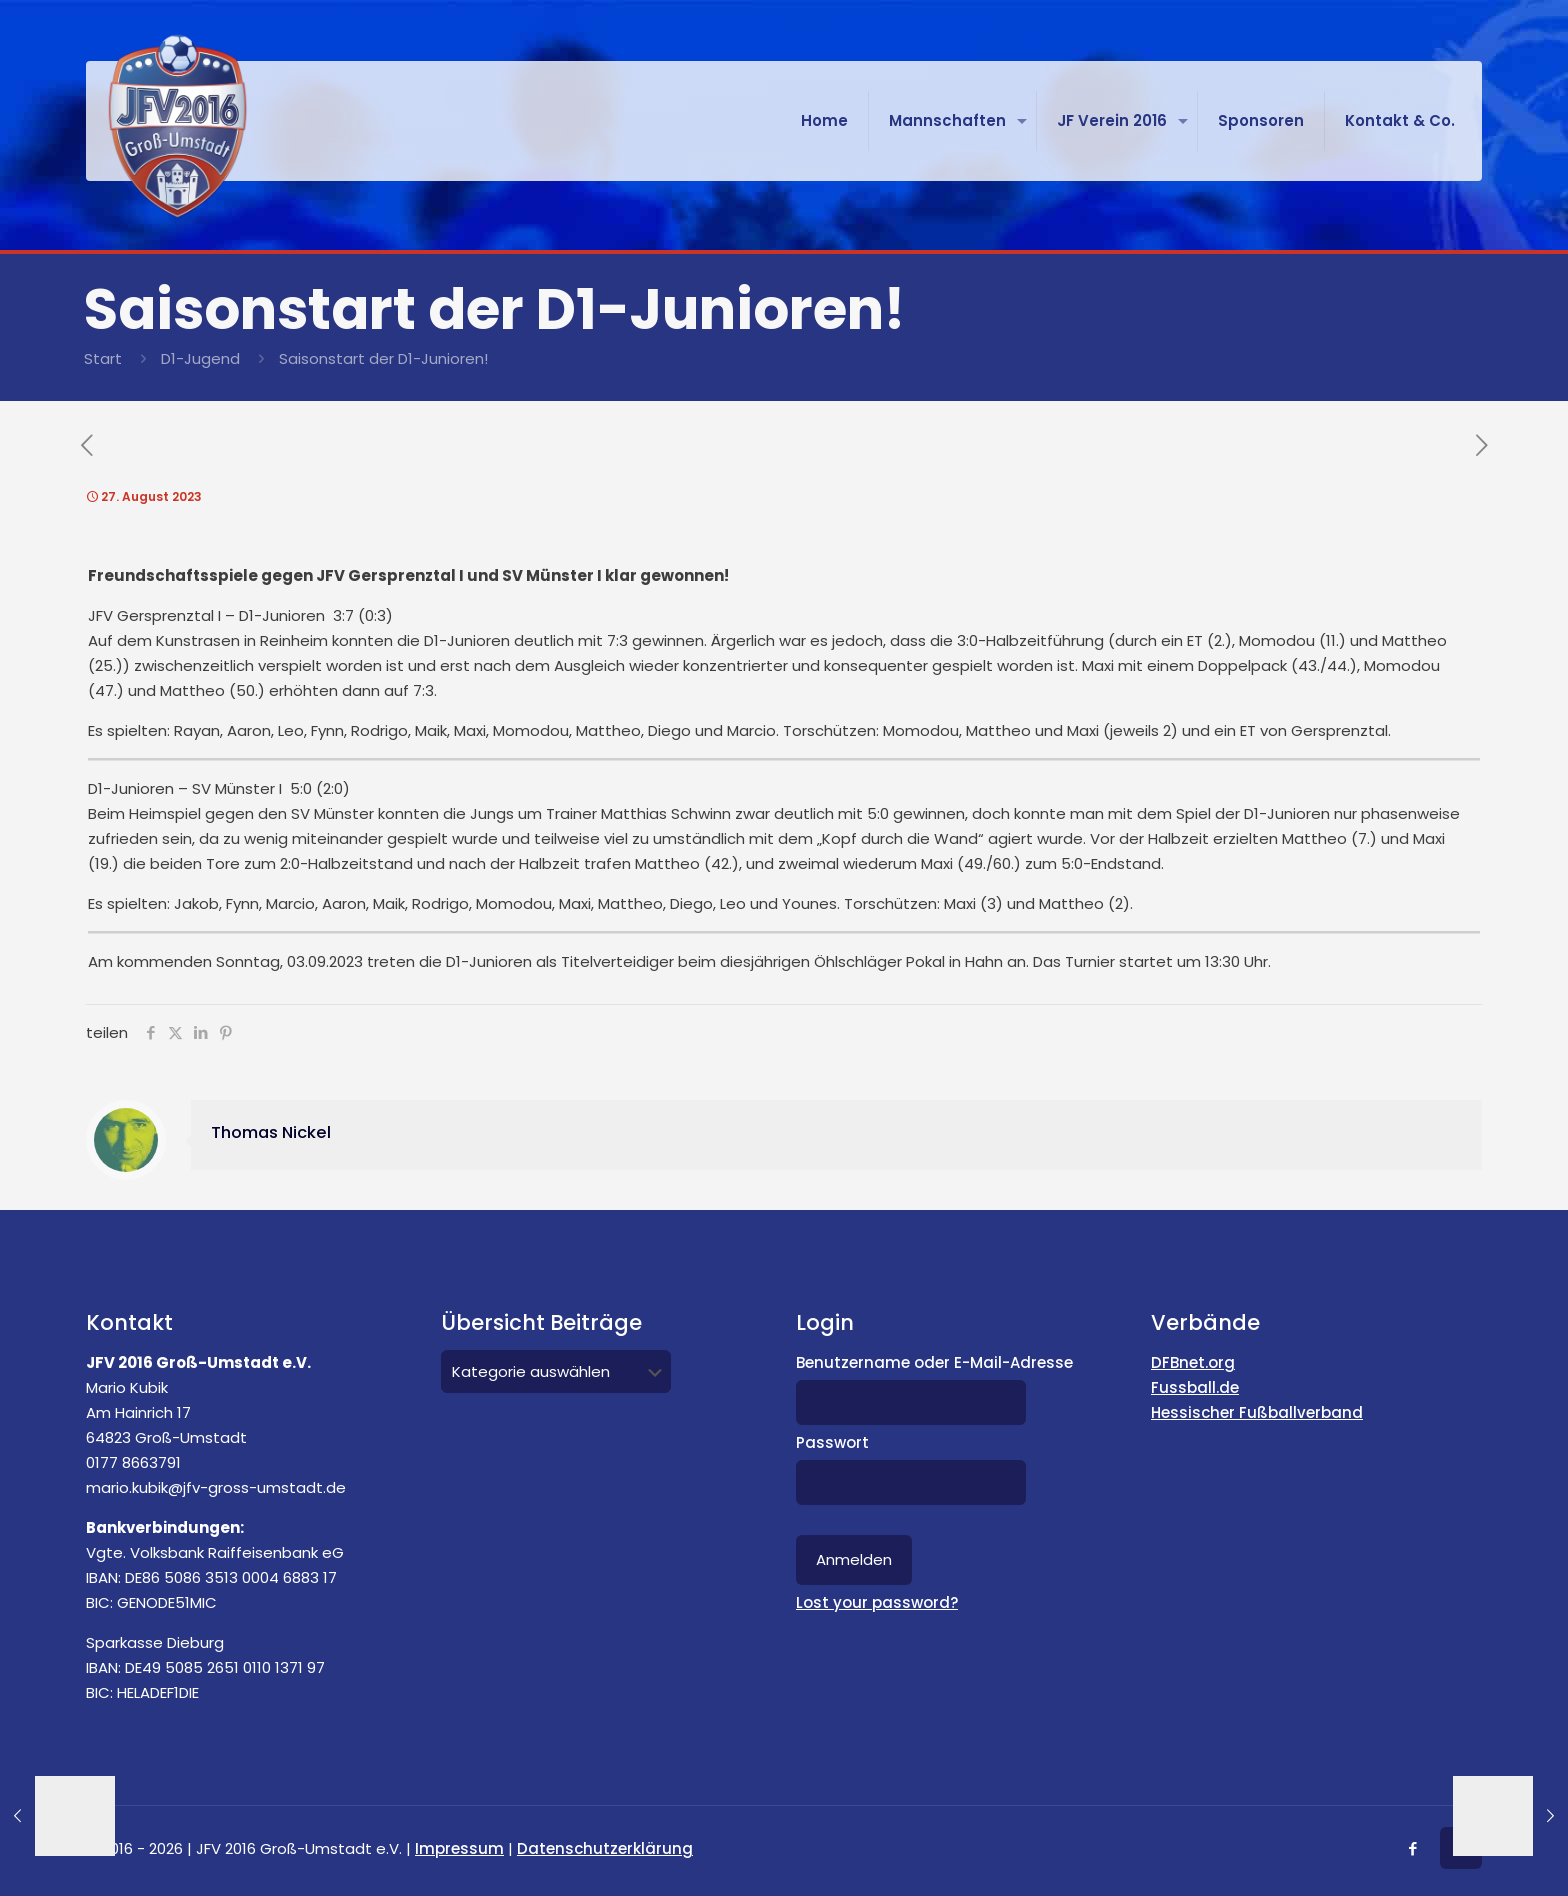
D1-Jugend (200, 358)
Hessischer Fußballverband (1257, 1412)
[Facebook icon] (1412, 1848)
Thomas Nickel (271, 1132)
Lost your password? (877, 1602)
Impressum (459, 1848)
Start (103, 358)
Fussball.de (1195, 1387)
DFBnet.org (1193, 1362)
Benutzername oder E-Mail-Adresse (934, 1362)
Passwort (832, 1442)
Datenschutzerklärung (605, 1848)
